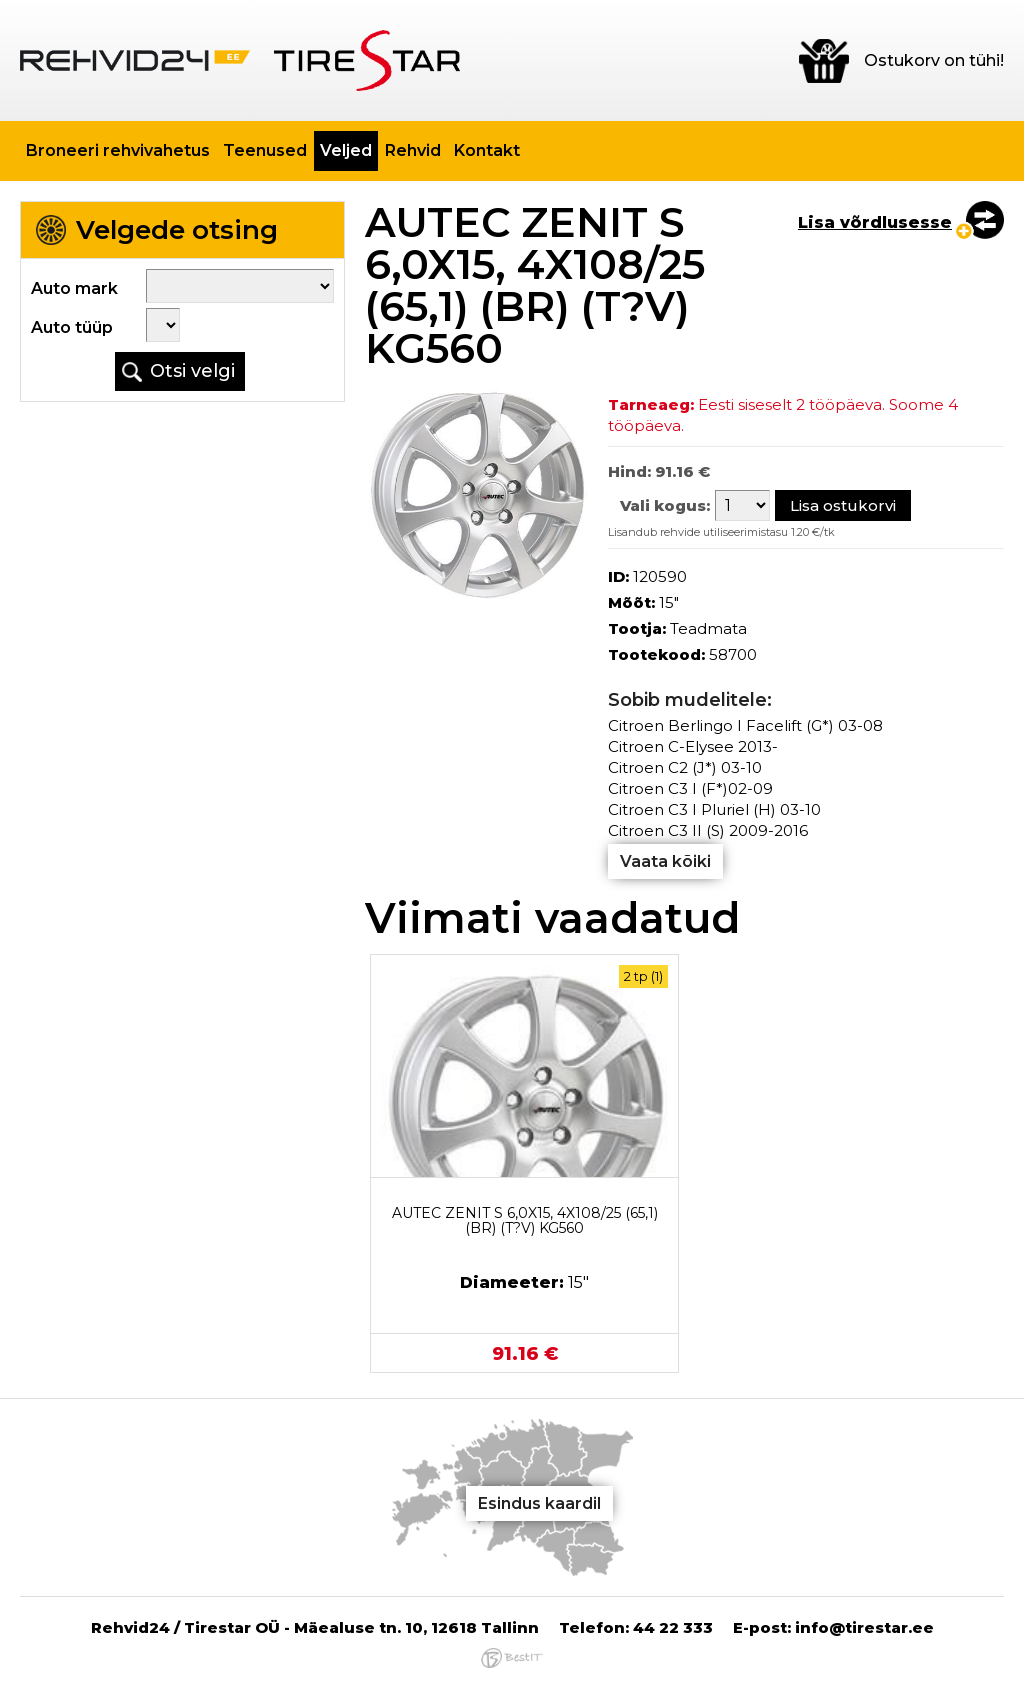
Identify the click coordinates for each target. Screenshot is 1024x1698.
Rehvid (413, 150)
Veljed (346, 150)
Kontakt (487, 150)
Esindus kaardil (539, 1503)
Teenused (265, 150)
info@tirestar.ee (864, 1627)
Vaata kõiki (665, 861)
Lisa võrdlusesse (875, 222)
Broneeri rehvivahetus (118, 150)
